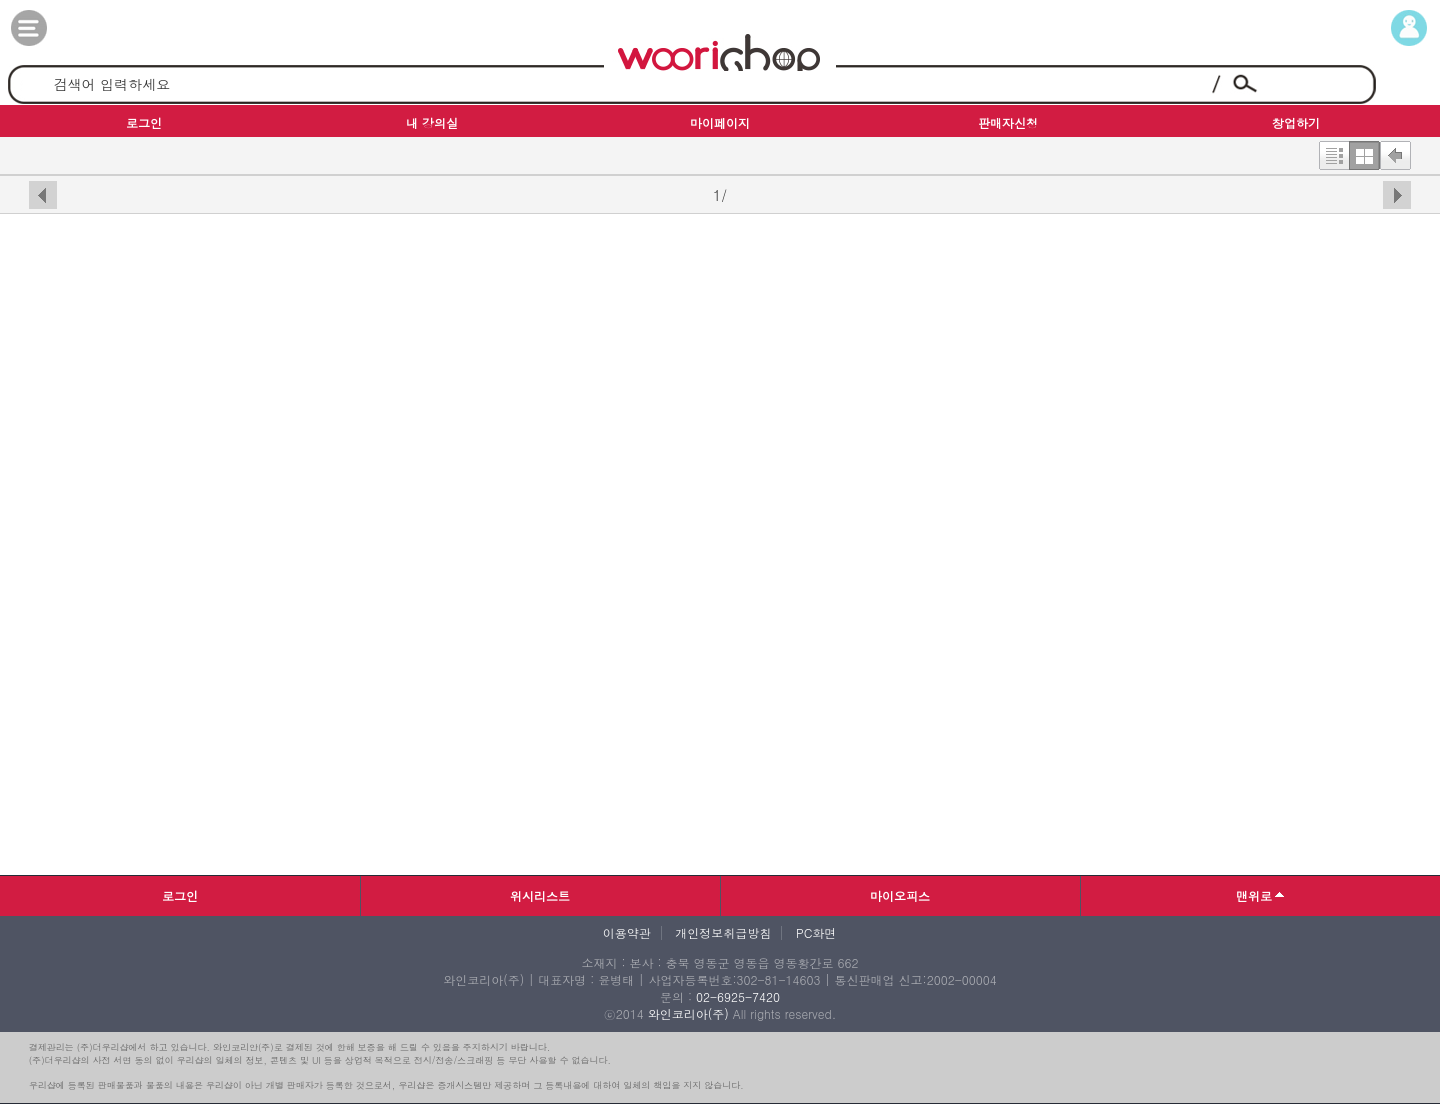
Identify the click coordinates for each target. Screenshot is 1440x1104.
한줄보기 (1334, 151)
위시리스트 (540, 895)
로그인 (180, 895)
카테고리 (49, 28)
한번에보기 (1364, 151)
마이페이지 (1391, 28)
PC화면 (816, 933)
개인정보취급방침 (723, 933)
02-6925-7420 (738, 996)
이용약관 (627, 933)
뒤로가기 (1395, 151)
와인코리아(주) (688, 1013)
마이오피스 (900, 895)
